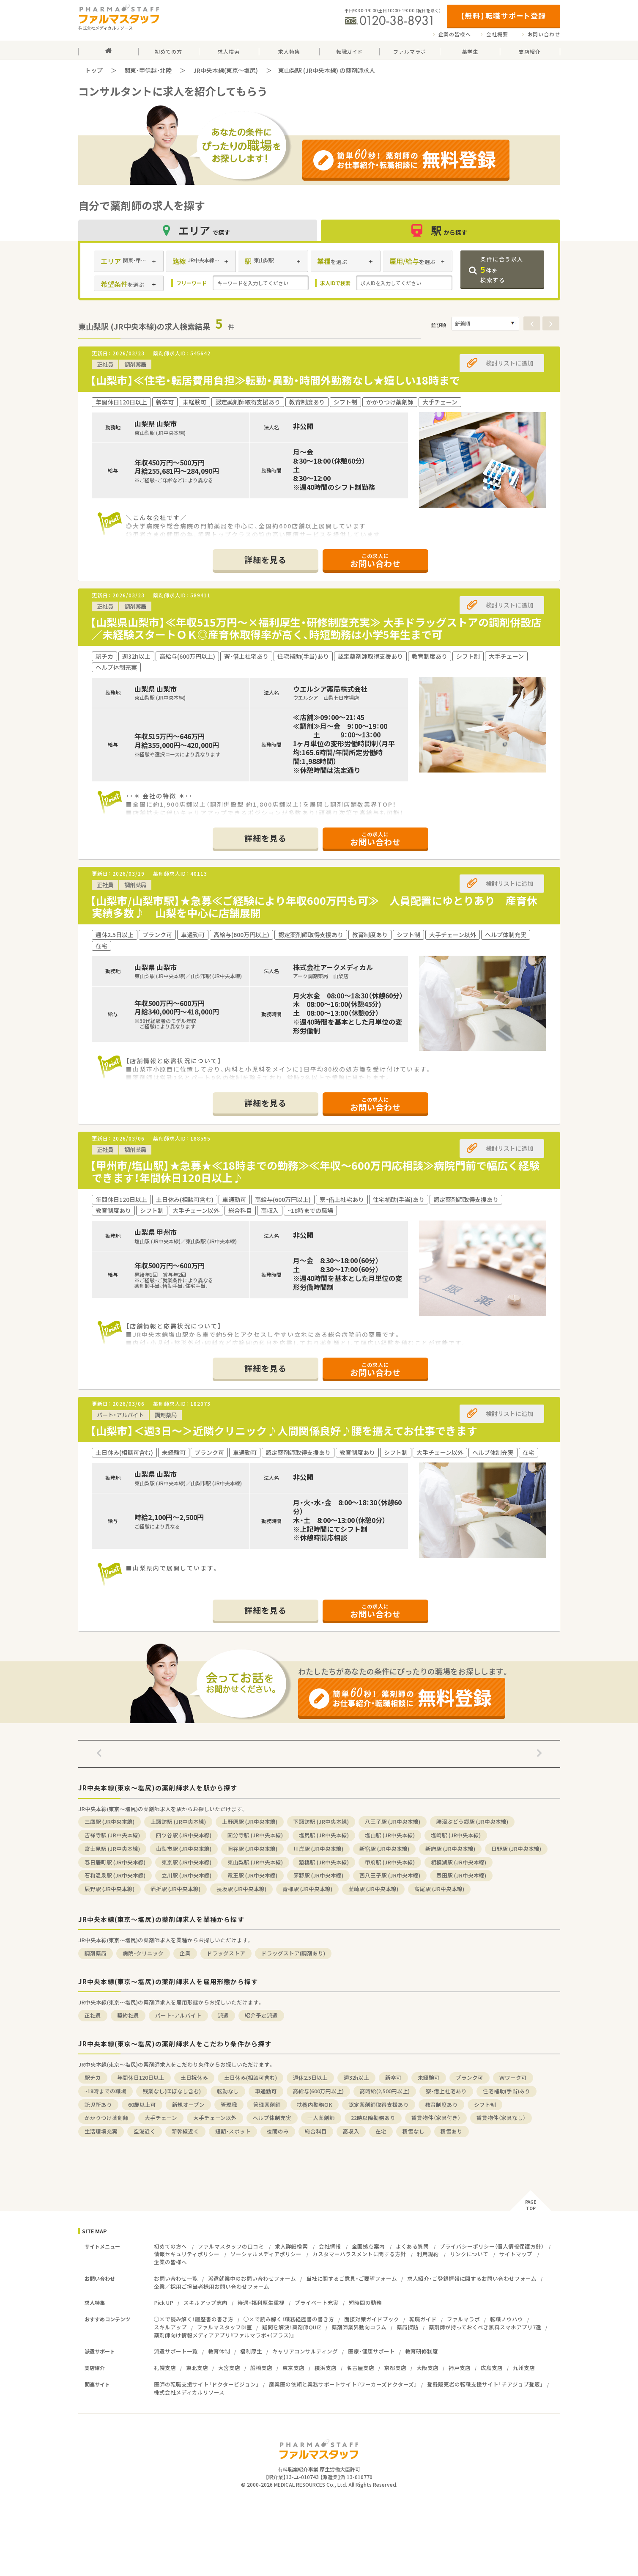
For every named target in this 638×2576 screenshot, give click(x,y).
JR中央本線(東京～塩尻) (225, 70)
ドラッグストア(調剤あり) (293, 1953)
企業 (185, 1953)
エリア (197, 230)
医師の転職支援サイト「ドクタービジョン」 (206, 2384)
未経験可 (429, 2077)
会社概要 (497, 34)
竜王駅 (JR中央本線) (252, 1875)
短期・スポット (233, 2131)
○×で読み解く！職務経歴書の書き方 (289, 2319)
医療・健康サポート (371, 2351)
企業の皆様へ (454, 34)
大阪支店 (427, 2368)
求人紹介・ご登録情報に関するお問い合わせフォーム (472, 2278)
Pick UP (163, 2302)
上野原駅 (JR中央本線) (249, 1821)
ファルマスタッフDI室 (224, 2327)
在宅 (380, 2131)
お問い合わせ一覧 (176, 2278)
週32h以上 (356, 2077)
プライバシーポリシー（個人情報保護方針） (492, 2246)
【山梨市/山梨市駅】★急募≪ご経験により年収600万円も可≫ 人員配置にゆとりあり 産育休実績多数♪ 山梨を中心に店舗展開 (313, 907)
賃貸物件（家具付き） (435, 2118)
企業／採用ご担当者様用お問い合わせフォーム (211, 2286)
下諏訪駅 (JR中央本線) (321, 1821)
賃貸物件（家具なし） (501, 2118)
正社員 (93, 2015)
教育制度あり (441, 2104)
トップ (94, 70)
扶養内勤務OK (314, 2104)
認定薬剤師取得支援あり (378, 2104)
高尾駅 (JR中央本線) (439, 1889)
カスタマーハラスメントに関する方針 (359, 2254)
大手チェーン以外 (215, 2118)
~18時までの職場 (105, 2091)
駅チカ (93, 2077)
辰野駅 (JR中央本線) (109, 1889)
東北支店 (197, 2368)
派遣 (223, 2015)
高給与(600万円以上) (318, 2091)
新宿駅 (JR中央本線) (384, 1849)
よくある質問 (412, 2246)
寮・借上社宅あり (446, 2091)
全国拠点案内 (368, 2246)
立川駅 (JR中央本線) (186, 1875)
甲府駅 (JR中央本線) (390, 1862)
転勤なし (228, 2091)
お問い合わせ (544, 34)
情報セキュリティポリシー (186, 2254)
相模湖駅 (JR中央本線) (458, 1862)
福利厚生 (251, 2351)
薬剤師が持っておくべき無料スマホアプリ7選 (485, 2327)
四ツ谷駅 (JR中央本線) (183, 1835)
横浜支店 (326, 2368)
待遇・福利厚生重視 (261, 2302)
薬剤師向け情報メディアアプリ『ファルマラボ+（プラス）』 (224, 2335)
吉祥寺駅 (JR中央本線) (112, 1835)
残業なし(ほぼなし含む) (171, 2091)
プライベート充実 (317, 2302)
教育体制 (219, 2351)
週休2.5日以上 (310, 2077)
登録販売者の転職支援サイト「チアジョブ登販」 (485, 2384)
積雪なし (413, 2131)
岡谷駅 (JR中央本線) (252, 1849)
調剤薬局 (96, 1953)
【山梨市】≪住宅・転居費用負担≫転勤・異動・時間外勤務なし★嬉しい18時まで (275, 380)
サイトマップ (515, 2254)
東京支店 (293, 2368)
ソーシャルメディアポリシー (265, 2254)
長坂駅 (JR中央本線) (241, 1889)
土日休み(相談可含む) (250, 2077)
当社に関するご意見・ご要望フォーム (351, 2278)
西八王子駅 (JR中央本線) (389, 1875)
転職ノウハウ (506, 2319)
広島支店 (492, 2368)
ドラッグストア (226, 1953)
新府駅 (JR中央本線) (450, 1849)
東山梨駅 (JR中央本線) (255, 1862)
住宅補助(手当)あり (506, 2091)
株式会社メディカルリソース (189, 2392)
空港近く (145, 2131)
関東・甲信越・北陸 (148, 70)
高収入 (351, 2131)
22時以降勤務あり (373, 2118)
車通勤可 (266, 2091)
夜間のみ (278, 2131)
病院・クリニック (143, 1953)
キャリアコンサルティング (305, 2351)
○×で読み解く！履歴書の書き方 (193, 2319)
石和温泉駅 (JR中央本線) (115, 1875)
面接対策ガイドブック (371, 2319)
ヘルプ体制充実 (272, 2118)
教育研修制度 (421, 2351)
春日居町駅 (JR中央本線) (115, 1862)
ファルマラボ (463, 2319)
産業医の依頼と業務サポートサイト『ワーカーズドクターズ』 (343, 2384)
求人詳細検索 (291, 2246)
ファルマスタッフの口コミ (231, 2246)
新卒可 (393, 2077)
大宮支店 (229, 2368)
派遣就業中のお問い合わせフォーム (252, 2278)
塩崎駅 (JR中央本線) (456, 1835)
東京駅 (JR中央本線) (186, 1862)
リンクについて (469, 2254)
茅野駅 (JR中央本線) (318, 1875)
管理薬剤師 (267, 2104)
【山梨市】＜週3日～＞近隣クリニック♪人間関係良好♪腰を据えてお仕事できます (283, 1430)
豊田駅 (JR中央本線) (461, 1875)
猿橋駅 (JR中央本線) (324, 1862)
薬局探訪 (408, 2327)
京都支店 (395, 2368)
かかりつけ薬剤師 (107, 2118)
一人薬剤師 (321, 2118)
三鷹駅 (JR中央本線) (109, 1821)
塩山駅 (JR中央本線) (390, 1835)
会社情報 (330, 2246)
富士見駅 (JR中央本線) (112, 1849)
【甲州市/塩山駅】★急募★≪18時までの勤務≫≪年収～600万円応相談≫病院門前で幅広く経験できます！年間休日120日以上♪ (314, 1171)
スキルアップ (170, 2327)
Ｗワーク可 (513, 2077)
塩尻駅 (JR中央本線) (324, 1835)
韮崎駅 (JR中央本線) (373, 1889)
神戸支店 (460, 2368)
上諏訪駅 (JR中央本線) (178, 1821)
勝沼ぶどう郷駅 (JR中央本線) (472, 1821)
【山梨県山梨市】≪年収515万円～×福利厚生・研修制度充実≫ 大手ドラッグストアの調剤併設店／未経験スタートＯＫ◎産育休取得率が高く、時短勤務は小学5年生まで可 (316, 628)
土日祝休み (194, 2077)
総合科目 (316, 2131)
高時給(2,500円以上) (385, 2091)
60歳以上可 (142, 2104)
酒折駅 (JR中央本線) (175, 1889)
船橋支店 (261, 2368)
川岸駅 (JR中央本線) (318, 1849)
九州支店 (524, 2368)
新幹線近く (185, 2131)
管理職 (229, 2104)
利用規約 (428, 2254)
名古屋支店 (360, 2368)
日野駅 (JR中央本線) (516, 1849)
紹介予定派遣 (261, 2015)
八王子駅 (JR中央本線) (392, 1821)
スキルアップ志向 (205, 2302)
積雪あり (452, 2131)
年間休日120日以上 (140, 2077)
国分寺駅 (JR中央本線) (255, 1835)
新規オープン (188, 2104)
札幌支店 (165, 2368)
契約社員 (128, 2015)
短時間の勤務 (365, 2302)
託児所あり (98, 2104)
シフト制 (485, 2104)
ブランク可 (469, 2077)
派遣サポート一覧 (176, 2351)
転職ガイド (423, 2319)
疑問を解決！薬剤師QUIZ (291, 2327)
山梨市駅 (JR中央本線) (183, 1849)
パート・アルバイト (178, 2015)
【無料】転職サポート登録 (503, 15)
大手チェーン (161, 2118)
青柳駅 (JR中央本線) (307, 1889)
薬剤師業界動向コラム (358, 2327)
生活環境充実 (101, 2131)
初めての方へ (170, 2246)
